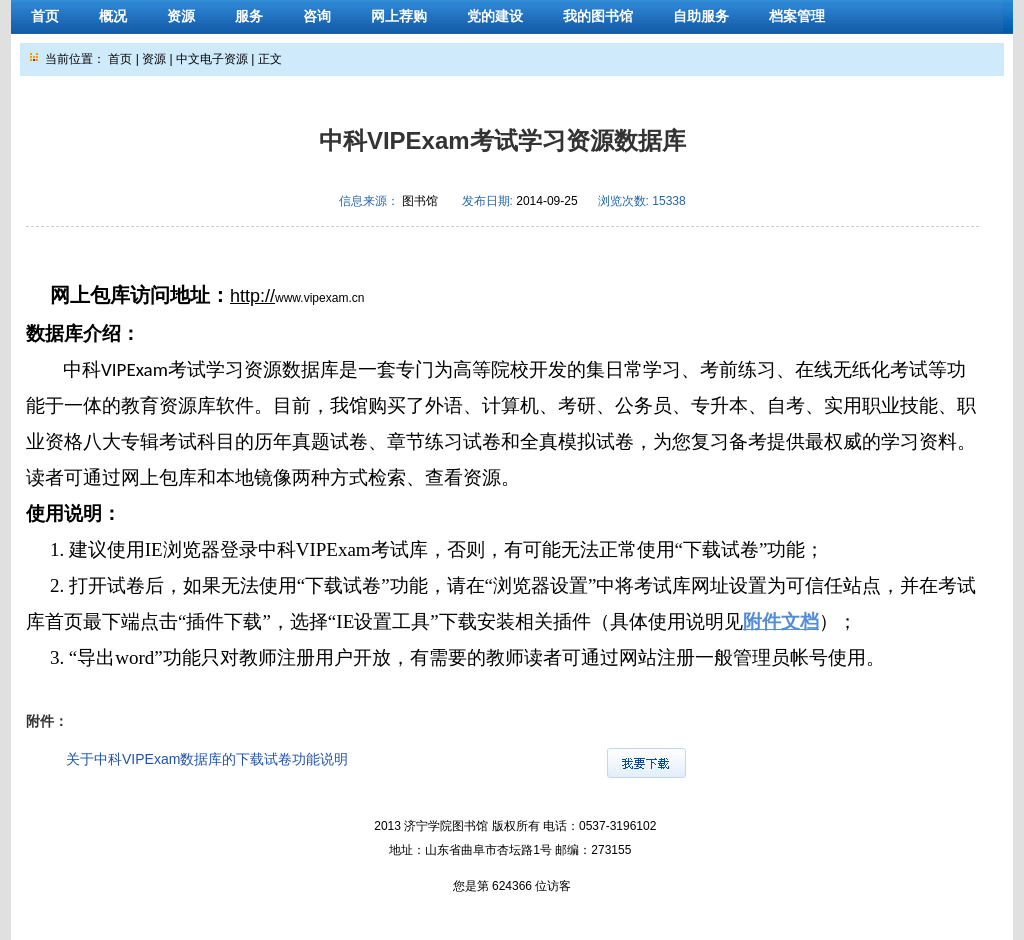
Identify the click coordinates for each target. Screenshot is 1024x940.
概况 (113, 16)
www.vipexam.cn (319, 298)
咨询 (317, 16)
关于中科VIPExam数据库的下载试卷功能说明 (207, 759)
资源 (181, 16)
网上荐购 (399, 16)
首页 (45, 16)
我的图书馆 (598, 16)
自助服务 (701, 16)
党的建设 (495, 16)
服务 (249, 16)
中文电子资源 (212, 59)
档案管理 (797, 16)
